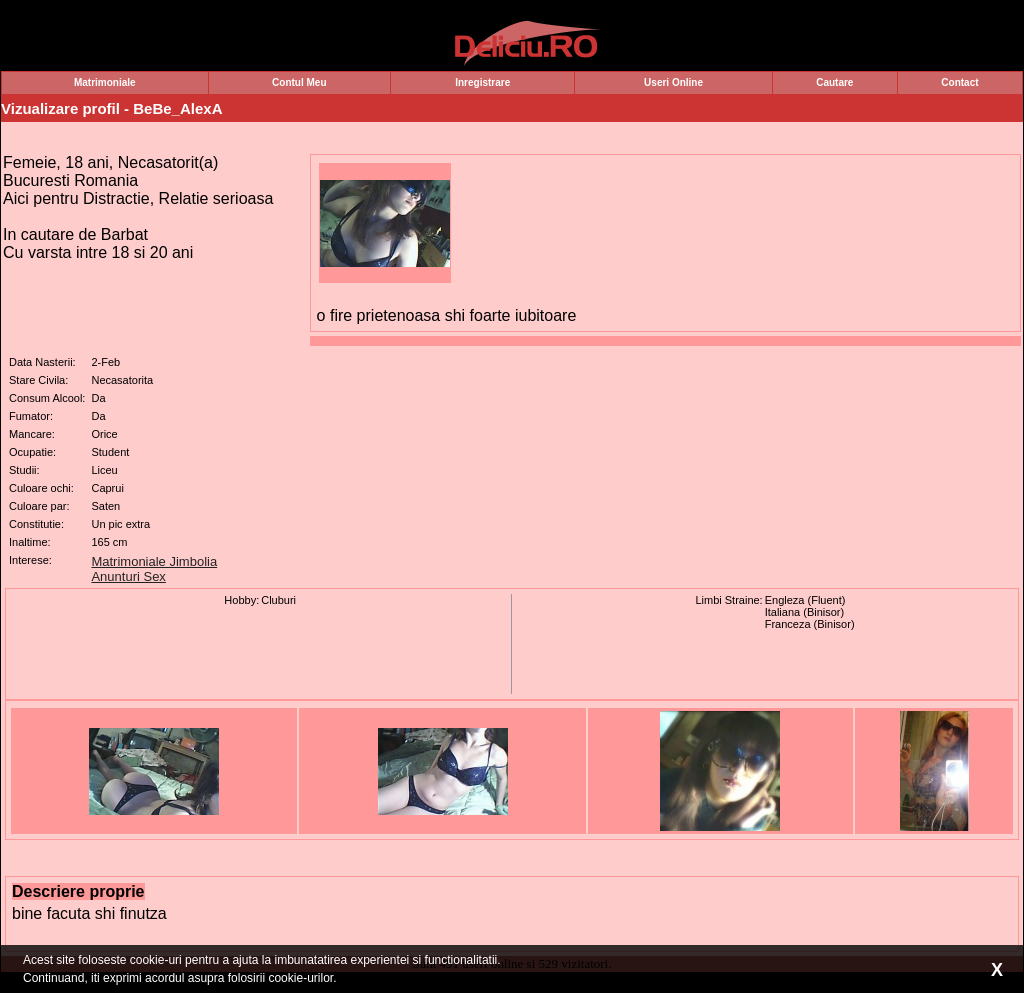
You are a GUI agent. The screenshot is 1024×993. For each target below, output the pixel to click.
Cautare (834, 82)
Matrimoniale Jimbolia (154, 561)
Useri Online (673, 82)
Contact (959, 82)
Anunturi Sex (128, 576)
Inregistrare (482, 82)
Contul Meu (299, 82)
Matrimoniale (105, 82)
